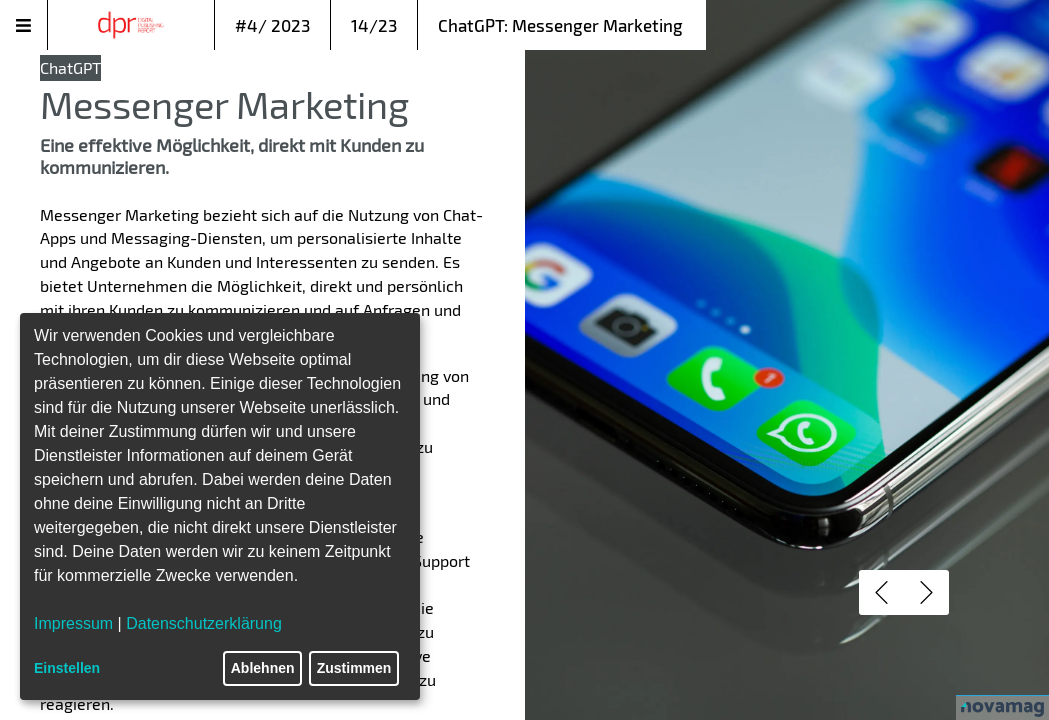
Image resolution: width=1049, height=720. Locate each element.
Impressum (73, 623)
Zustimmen (354, 668)
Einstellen (67, 668)
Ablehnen (263, 668)
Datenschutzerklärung (204, 623)
